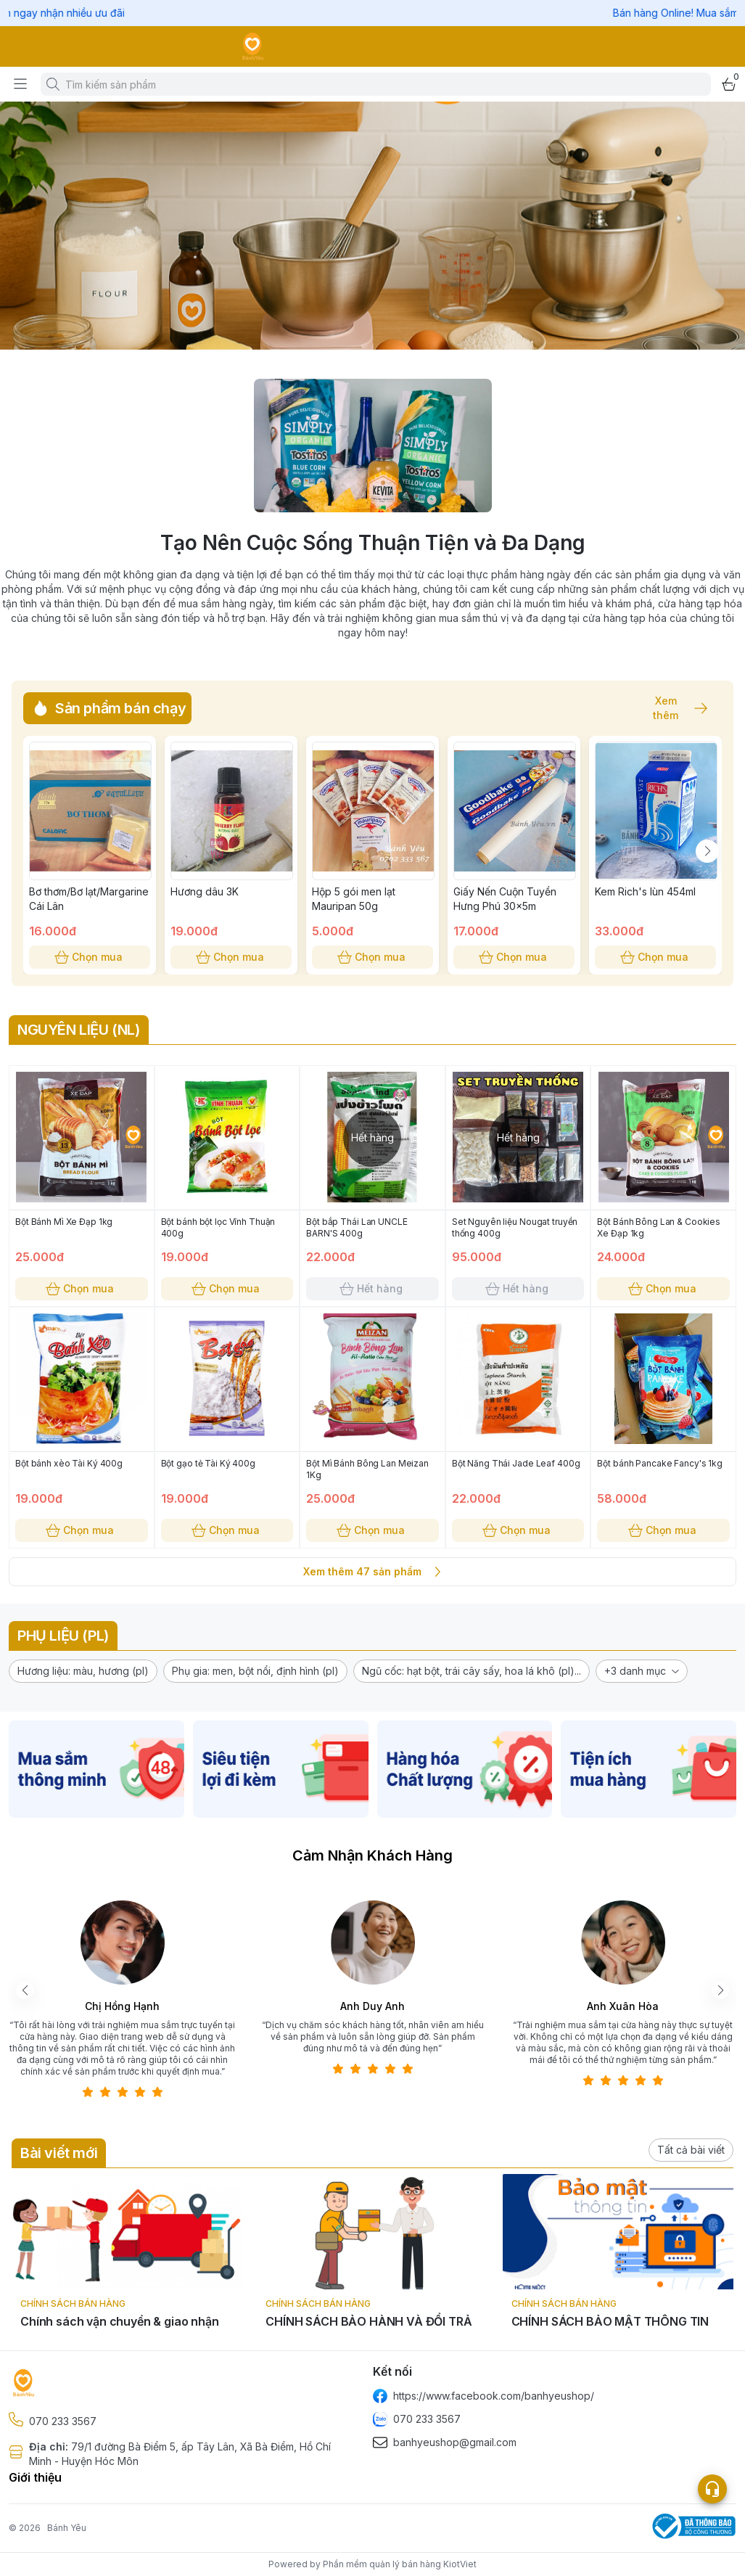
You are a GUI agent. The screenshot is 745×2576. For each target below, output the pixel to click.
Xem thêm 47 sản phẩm (372, 1572)
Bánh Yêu (66, 2527)
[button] (83, 1671)
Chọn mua (89, 957)
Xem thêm (673, 708)
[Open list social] (712, 2488)
